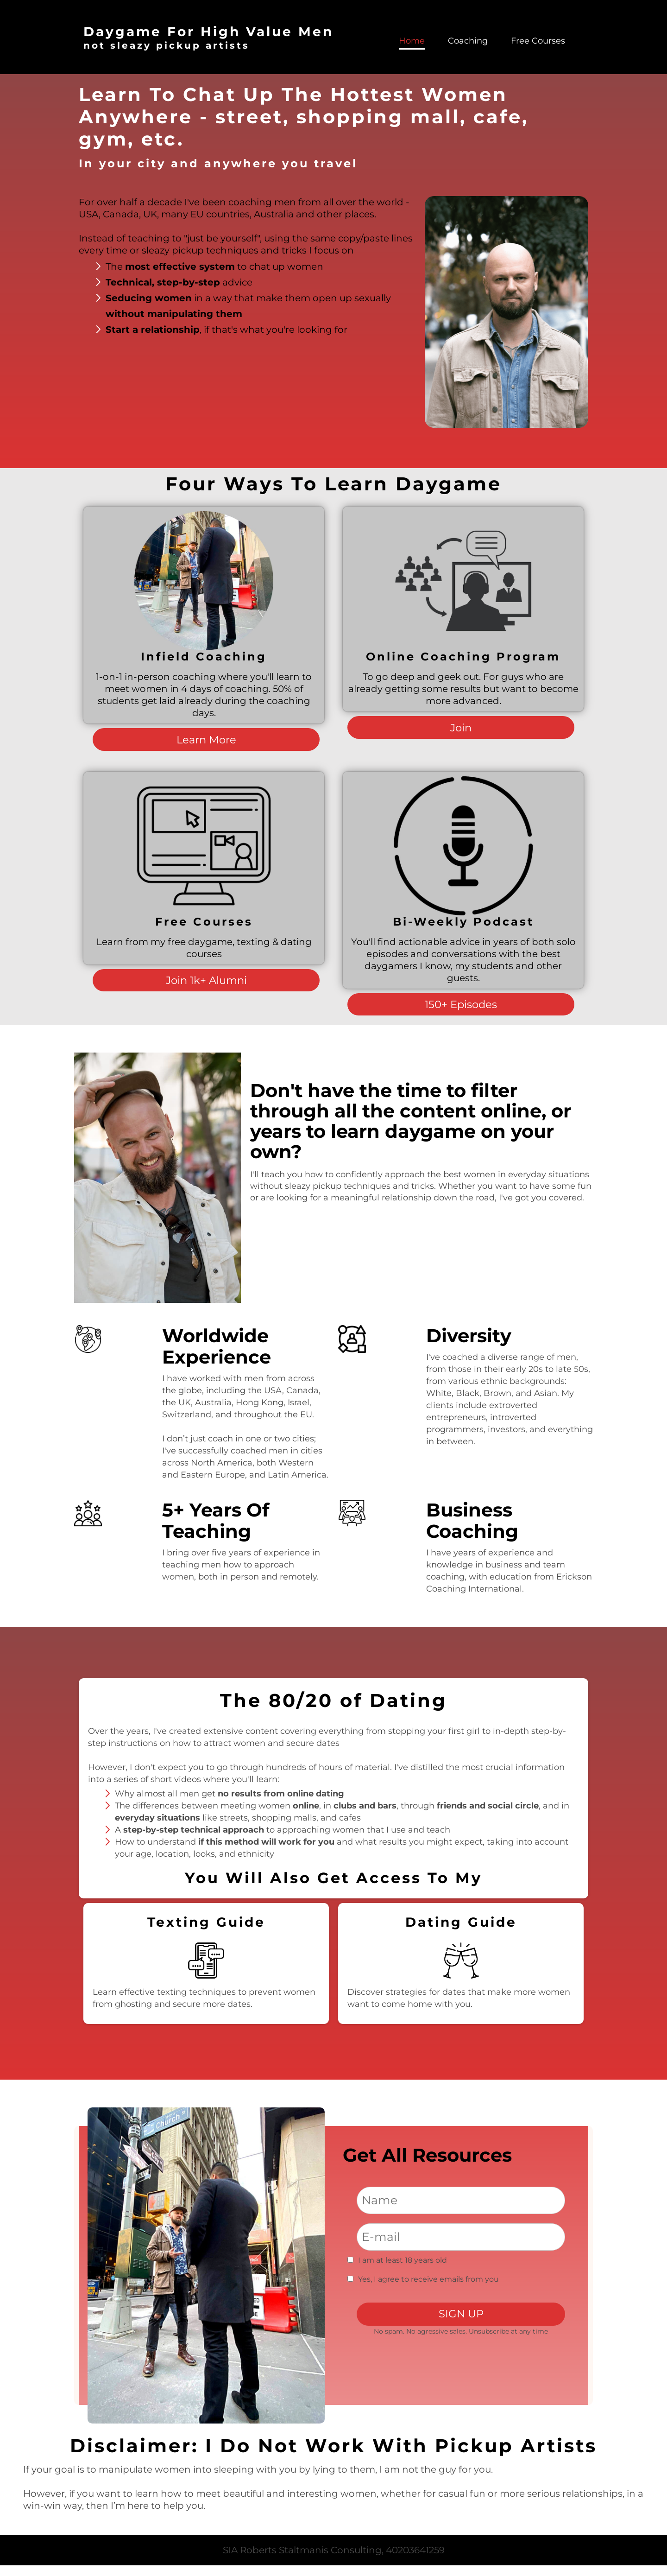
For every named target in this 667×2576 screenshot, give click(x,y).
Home (412, 41)
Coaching (468, 41)
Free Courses (538, 41)
